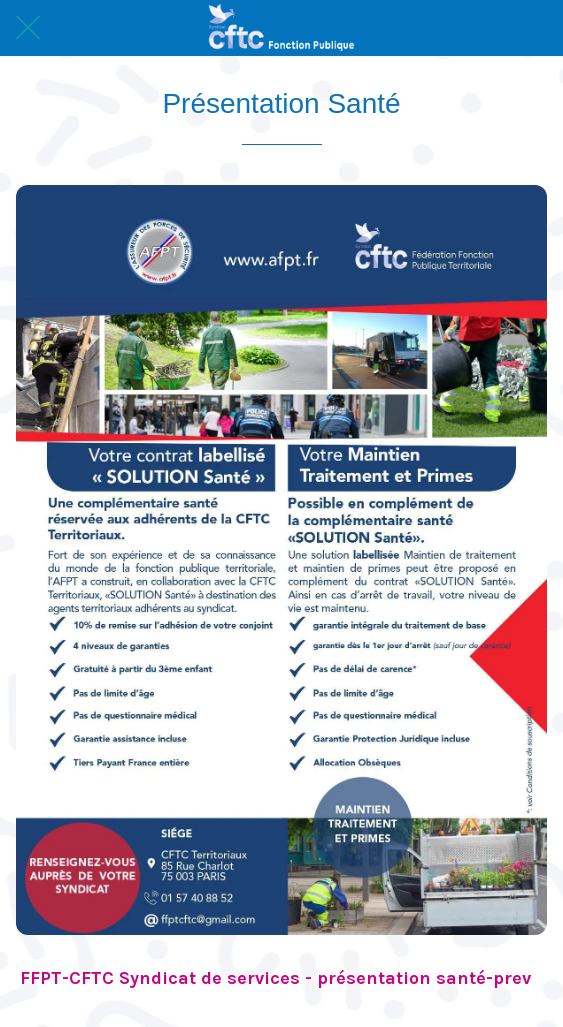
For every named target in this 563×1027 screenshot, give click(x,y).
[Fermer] (28, 28)
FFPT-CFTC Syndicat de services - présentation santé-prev (275, 978)
